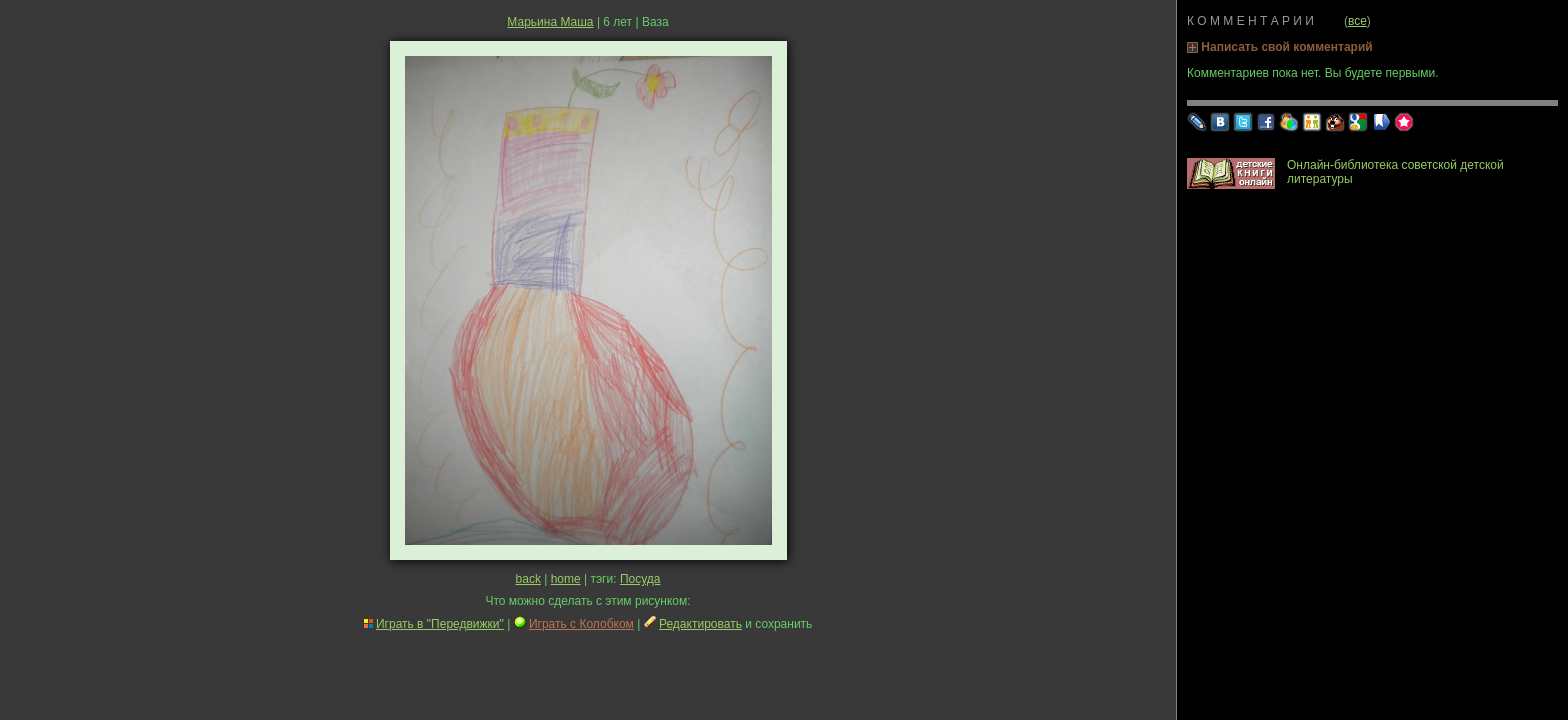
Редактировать (700, 624)
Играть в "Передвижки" (440, 624)
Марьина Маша (550, 22)
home (566, 579)
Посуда (640, 579)
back (528, 579)
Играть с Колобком (581, 624)
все (1357, 21)
